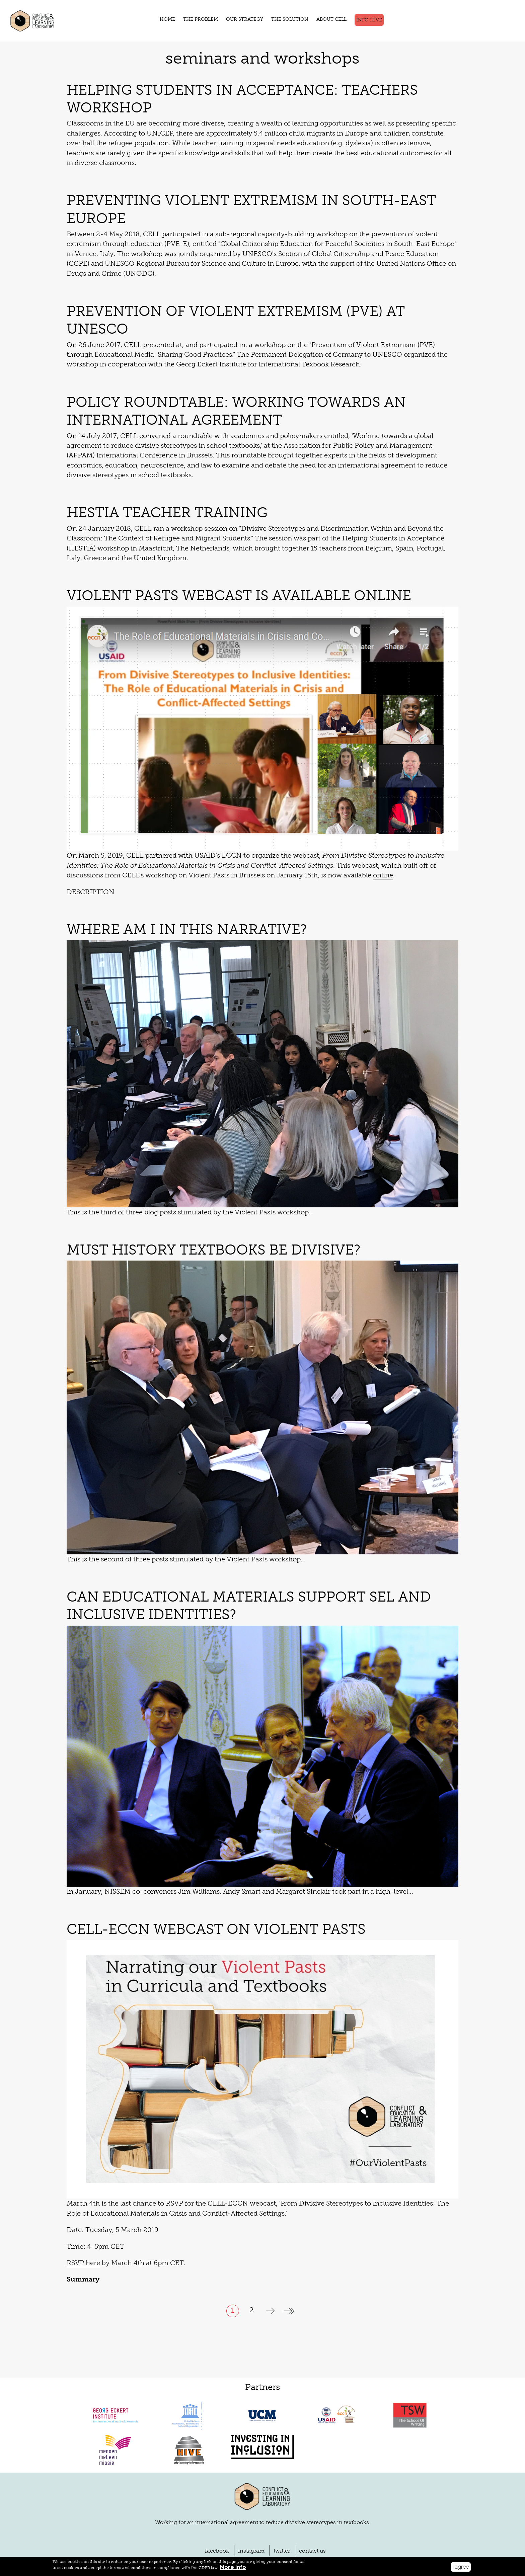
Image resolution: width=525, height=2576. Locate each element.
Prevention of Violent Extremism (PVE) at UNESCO (256, 291)
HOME (173, 19)
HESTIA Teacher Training (161, 465)
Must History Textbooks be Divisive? (207, 1192)
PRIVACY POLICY (150, 2542)
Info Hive (364, 19)
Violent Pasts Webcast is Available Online (230, 538)
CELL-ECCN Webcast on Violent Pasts (206, 1872)
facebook (223, 2494)
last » (289, 2253)
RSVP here (81, 2205)
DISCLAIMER (88, 2542)
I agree (461, 2567)
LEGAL (117, 2542)
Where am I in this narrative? (180, 872)
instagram (252, 2494)
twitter (279, 2494)
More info (163, 2567)
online (213, 818)
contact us (306, 2494)
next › (270, 2253)
